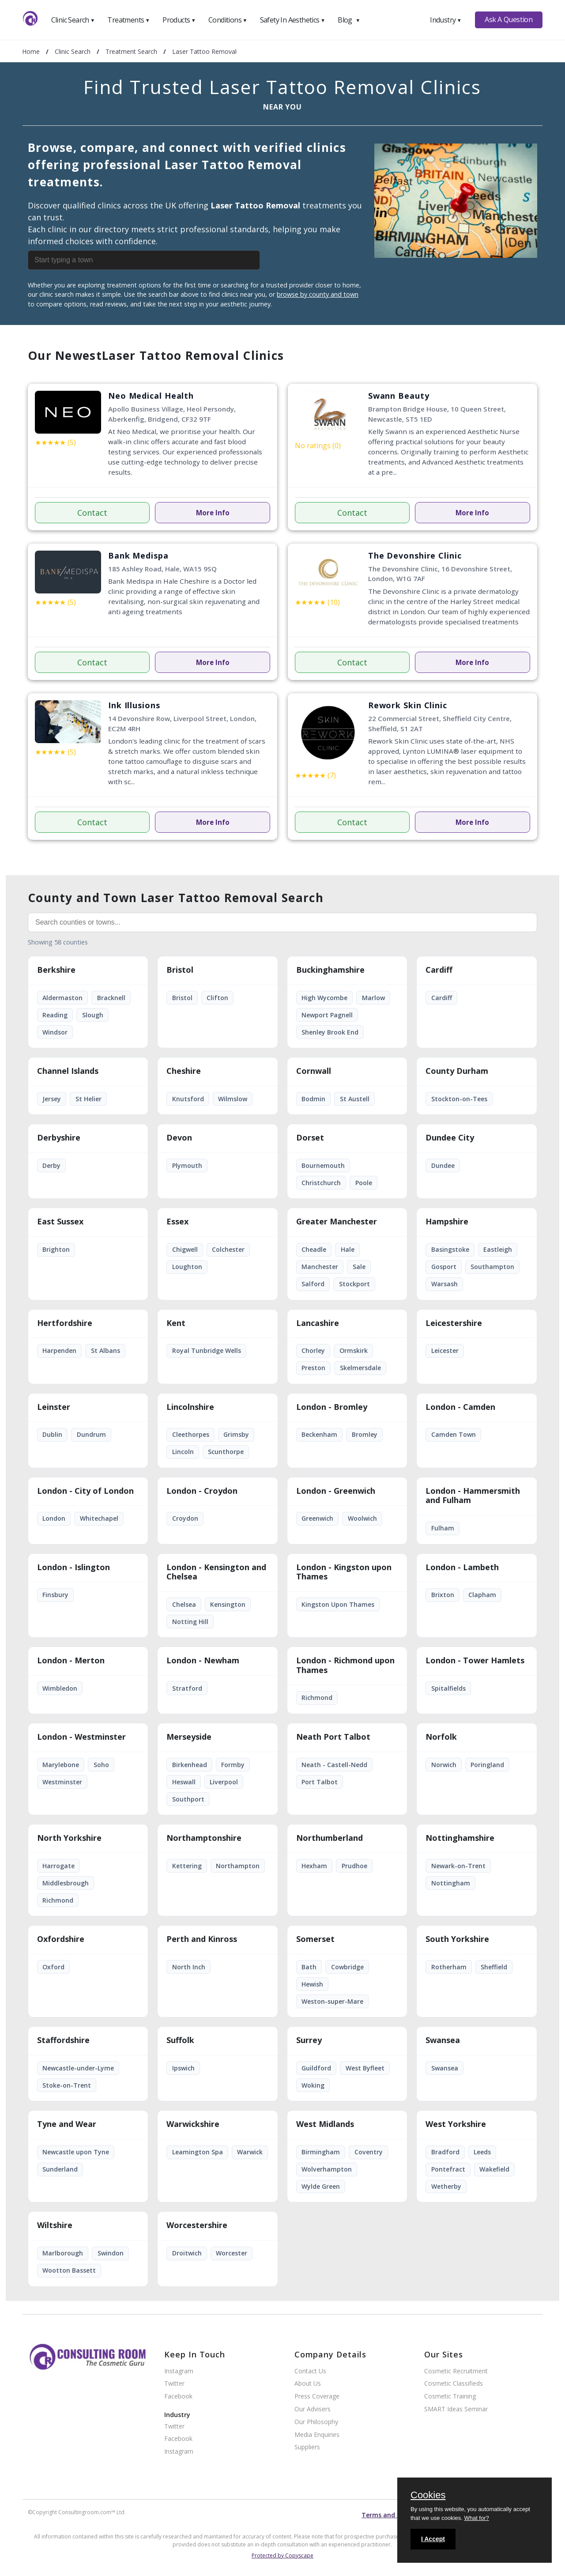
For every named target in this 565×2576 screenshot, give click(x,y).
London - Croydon (201, 1491)
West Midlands (325, 2124)
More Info (213, 512)
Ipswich (183, 2068)
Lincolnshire (190, 1407)
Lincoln (183, 1451)
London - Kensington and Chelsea (216, 1572)
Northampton (238, 1866)
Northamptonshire (203, 1838)
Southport (188, 1799)
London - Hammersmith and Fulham (473, 1496)
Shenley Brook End (329, 1032)
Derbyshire (58, 1138)
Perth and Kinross (201, 1939)
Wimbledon (59, 1688)
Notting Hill (190, 1621)
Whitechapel (99, 1518)
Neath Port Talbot (333, 1737)
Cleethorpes (190, 1434)
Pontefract (448, 2169)
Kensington (227, 1604)
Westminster (62, 1782)
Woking (312, 2085)
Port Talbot (319, 1782)
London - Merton (71, 1661)
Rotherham (449, 1967)
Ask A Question (508, 19)
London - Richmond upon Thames (345, 1665)
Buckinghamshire (330, 970)
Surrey (309, 2040)
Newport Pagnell (327, 1015)
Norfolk (441, 1737)
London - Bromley (331, 1407)
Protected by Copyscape (282, 2555)
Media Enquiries (316, 2435)
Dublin (52, 1434)
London (53, 1518)
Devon (179, 1138)
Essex (177, 1222)
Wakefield (494, 2169)
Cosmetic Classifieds (453, 2383)
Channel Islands (67, 1071)
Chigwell (185, 1249)
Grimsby (236, 1434)
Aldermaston (62, 997)
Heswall (184, 1782)
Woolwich (362, 1518)
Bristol (179, 970)
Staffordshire (63, 2040)
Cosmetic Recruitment (456, 2371)
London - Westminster (81, 1737)
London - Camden (460, 1407)
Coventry (368, 2152)
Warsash (444, 1284)
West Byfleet (365, 2068)
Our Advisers (312, 2409)
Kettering (187, 1866)
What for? (476, 2518)
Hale (347, 1249)
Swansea (443, 2040)
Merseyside (188, 1737)
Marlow (373, 997)
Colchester (228, 1249)
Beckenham (319, 1434)
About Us (307, 2383)
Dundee (443, 1165)
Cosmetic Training (450, 2396)
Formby (233, 1764)
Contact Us (310, 2371)
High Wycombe (324, 997)
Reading (55, 1015)
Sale (359, 1266)
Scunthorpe (226, 1451)
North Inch (188, 1967)
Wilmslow (232, 1099)
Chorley (313, 1350)
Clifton (217, 997)
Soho (101, 1764)
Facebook (178, 2396)
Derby (51, 1165)
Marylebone (60, 1764)
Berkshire (56, 970)
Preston (313, 1368)
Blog (349, 20)
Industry (445, 20)
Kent (175, 1323)
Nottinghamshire (460, 1838)
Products (179, 20)
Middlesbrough (65, 1883)
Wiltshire (54, 2225)
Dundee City (450, 1138)
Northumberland (329, 1838)
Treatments (128, 20)
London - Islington (73, 1567)
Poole (363, 1182)
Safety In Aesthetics (292, 20)
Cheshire (183, 1071)
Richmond (316, 1697)
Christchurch (321, 1182)
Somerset (315, 1939)
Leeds (482, 2152)
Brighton (56, 1249)
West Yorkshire (456, 2124)
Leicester (445, 1350)
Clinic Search (73, 20)
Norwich (443, 1764)
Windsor (55, 1032)
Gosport (443, 1266)
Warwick (250, 2152)
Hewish (312, 1984)
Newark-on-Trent (458, 1866)
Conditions (227, 20)
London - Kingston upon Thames (344, 1572)
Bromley (364, 1434)
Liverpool (224, 1782)
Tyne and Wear (66, 2124)
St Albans (105, 1350)
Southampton (492, 1266)
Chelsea (184, 1604)
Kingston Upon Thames (337, 1604)
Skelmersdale (360, 1368)
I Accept (433, 2538)
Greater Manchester (336, 1222)
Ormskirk (353, 1350)
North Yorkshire (69, 1838)
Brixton (442, 1594)
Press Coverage (316, 2396)
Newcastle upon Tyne (75, 2152)
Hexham (314, 1866)
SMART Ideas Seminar (456, 2409)
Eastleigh (497, 1249)
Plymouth (187, 1165)
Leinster (53, 1407)
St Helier (88, 1099)
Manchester (319, 1266)
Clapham (482, 1594)
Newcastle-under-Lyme (78, 2068)
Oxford (53, 1967)
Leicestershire (454, 1323)
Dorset (310, 1138)
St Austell (354, 1099)
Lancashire (317, 1323)
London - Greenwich (335, 1491)
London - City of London (85, 1491)
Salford (312, 1284)
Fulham (442, 1528)
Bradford (445, 2152)
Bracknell (111, 997)
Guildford (316, 2068)
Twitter (174, 2383)
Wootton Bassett (69, 2270)
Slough (92, 1015)
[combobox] (164, 260)
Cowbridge (347, 1967)
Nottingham (450, 1883)
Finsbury (55, 1594)
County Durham (457, 1071)
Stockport (354, 1284)
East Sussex (60, 1222)
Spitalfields (448, 1688)
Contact (92, 512)
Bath (308, 1967)
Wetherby (446, 2186)
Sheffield (494, 1967)
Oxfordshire (60, 1939)
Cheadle (313, 1249)
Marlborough (62, 2253)
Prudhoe (354, 1866)
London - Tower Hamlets (475, 1661)
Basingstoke (450, 1249)
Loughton (187, 1266)
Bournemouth (323, 1165)
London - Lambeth (462, 1567)
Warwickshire (192, 2124)
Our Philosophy (316, 2422)
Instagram (178, 2371)
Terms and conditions (395, 2515)
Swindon (111, 2253)
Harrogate (58, 1866)
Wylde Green (320, 2186)
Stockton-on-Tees (459, 1099)
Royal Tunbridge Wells (206, 1350)
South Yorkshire (457, 1939)
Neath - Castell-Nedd (334, 1764)
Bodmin (313, 1099)
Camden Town (453, 1434)
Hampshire (447, 1222)
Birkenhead (189, 1764)
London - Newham (202, 1661)
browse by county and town (317, 294)
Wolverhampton (326, 2169)
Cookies (428, 2495)
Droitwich (187, 2253)
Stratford (187, 1688)
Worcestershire (196, 2225)
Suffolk (180, 2040)
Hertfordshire (64, 1323)
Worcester (231, 2253)
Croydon (185, 1518)
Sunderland (60, 2169)
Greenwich (317, 1518)
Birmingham (320, 2152)
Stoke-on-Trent (66, 2085)
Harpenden (59, 1350)
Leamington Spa (197, 2152)
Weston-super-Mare (332, 2001)
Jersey (51, 1099)
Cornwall (313, 1071)
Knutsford (188, 1099)
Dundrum (91, 1434)
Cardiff (439, 970)
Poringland (487, 1764)
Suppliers (307, 2447)
